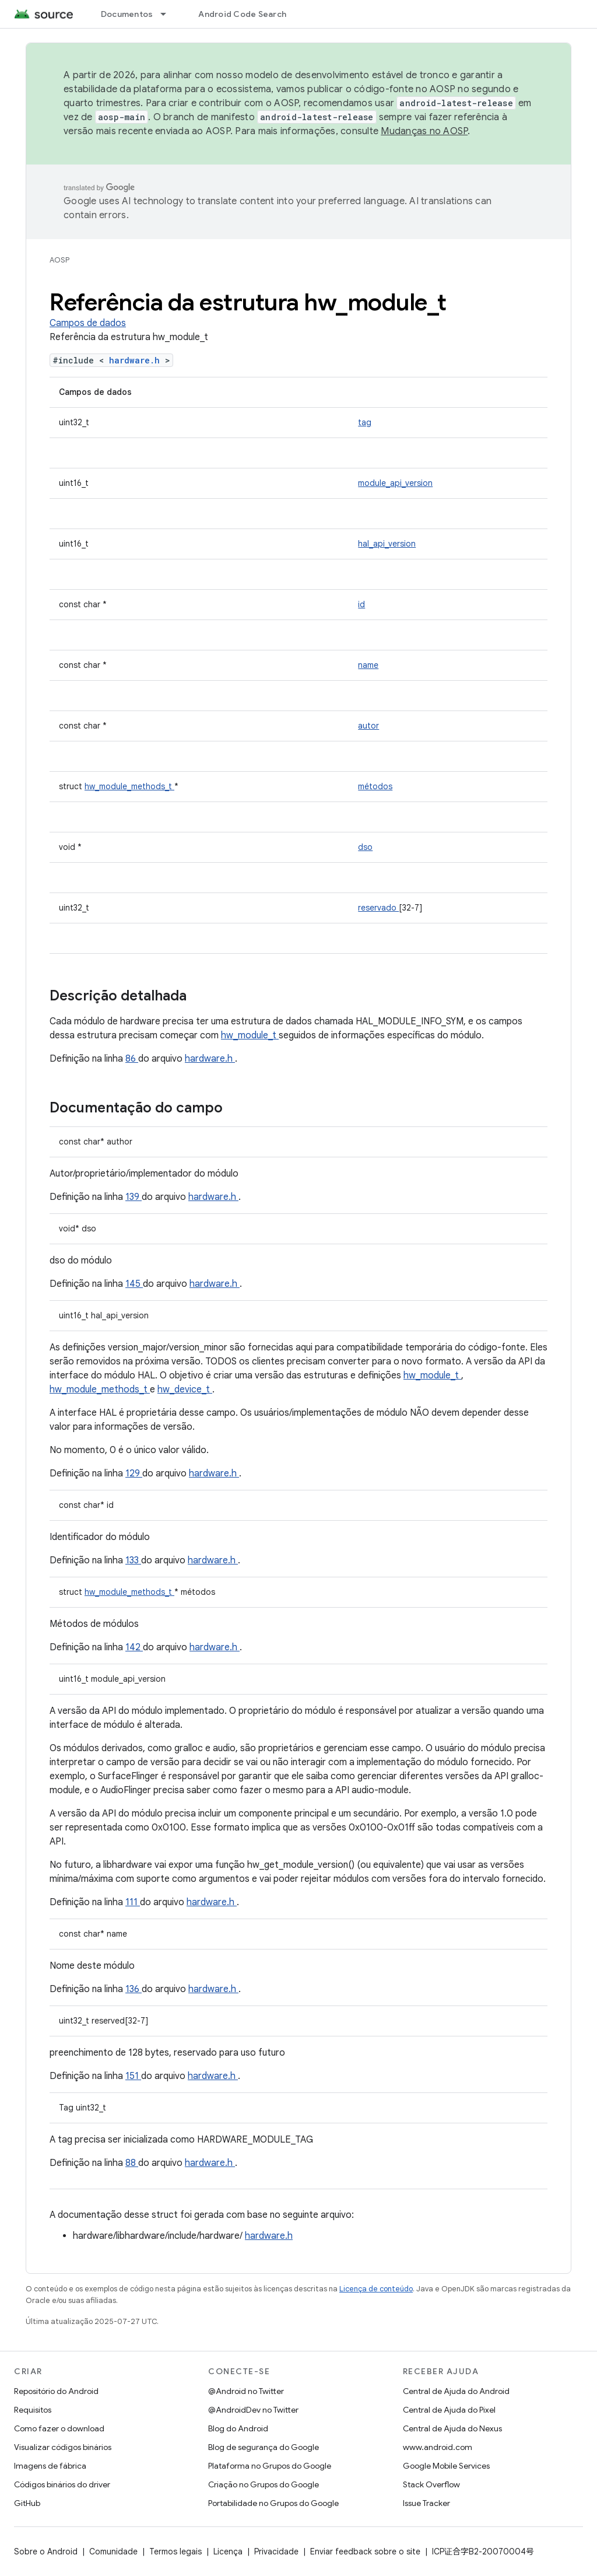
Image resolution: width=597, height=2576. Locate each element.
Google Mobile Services (446, 2465)
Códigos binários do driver (62, 2484)
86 (131, 1059)
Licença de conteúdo (376, 2289)
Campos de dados (88, 323)
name (368, 665)
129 (133, 1473)
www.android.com (437, 2447)
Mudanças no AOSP (424, 131)
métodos (375, 786)
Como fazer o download (59, 2428)
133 (133, 1560)
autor (368, 725)
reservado (378, 907)
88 (131, 2163)
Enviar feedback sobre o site (365, 2551)
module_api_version (395, 483)
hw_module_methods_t (129, 786)
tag (364, 422)
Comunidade (113, 2551)
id (361, 604)
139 (133, 1197)
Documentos (127, 14)
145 (134, 1284)
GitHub (27, 2503)
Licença (228, 2551)
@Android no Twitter (246, 2391)
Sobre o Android (46, 2551)
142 (134, 1647)
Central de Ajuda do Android (456, 2391)
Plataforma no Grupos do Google (269, 2465)
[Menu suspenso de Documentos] (168, 14)
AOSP (59, 260)
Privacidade (276, 2551)
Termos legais (175, 2551)
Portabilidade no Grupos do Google (273, 2503)
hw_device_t (184, 1389)
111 (132, 1902)
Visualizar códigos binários (62, 2447)
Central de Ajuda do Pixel (449, 2409)
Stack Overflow (431, 2484)
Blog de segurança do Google (263, 2447)
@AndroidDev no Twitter (253, 2409)
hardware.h (137, 360)
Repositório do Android (56, 2391)
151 (133, 2076)
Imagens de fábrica (50, 2465)
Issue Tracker (426, 2503)
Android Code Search (242, 14)
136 (133, 1989)
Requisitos (32, 2409)
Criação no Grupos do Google (263, 2484)
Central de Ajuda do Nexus (452, 2428)
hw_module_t (250, 1035)
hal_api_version (387, 543)
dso (365, 847)
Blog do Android (238, 2428)
